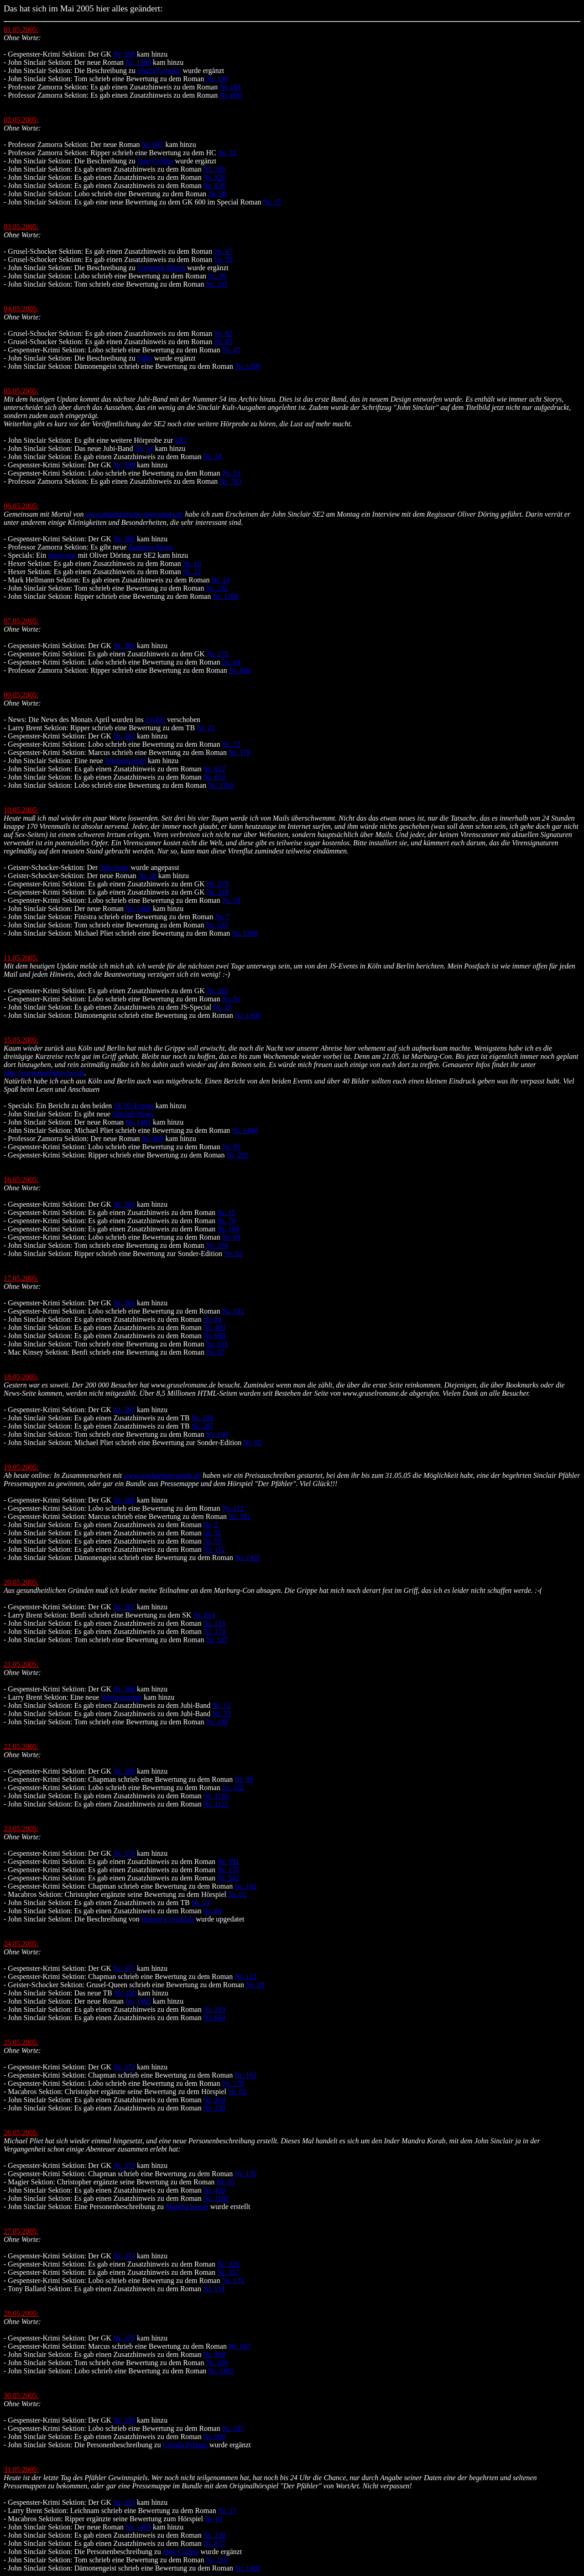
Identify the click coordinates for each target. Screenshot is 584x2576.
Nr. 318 (218, 892)
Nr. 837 (214, 2543)
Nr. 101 (217, 284)
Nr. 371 (124, 1968)
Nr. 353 (124, 2502)
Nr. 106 (217, 1434)
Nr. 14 (220, 580)
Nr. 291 (237, 1155)
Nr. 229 (203, 1418)
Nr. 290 (125, 1993)
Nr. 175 (233, 2280)
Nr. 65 (223, 342)
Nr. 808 (153, 1138)
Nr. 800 (230, 95)
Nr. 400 (214, 1327)
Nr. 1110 (216, 1796)
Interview (62, 555)
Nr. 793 (230, 481)
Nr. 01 (237, 1894)
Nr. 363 (124, 1204)
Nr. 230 (214, 2535)
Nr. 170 (233, 2083)
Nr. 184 (228, 1229)
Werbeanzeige (125, 760)
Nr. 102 (217, 588)
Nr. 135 (228, 1870)
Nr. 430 (214, 2190)
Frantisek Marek (161, 268)
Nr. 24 (201, 1902)
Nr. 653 (214, 777)
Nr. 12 (227, 153)
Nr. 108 (217, 1722)
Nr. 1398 (225, 596)
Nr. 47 (223, 251)
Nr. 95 (231, 1147)
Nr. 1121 (216, 1804)
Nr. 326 (228, 2264)
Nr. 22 (192, 572)
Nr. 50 (223, 259)
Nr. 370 (124, 1853)
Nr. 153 (214, 1623)
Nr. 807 (153, 144)
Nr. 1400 (138, 908)
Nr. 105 (217, 1344)
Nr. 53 (231, 473)
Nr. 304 (214, 2100)
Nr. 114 (213, 2289)
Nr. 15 (226, 1212)
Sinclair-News (133, 1114)
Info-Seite (114, 867)
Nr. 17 (227, 2510)
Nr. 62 (223, 333)
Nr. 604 (214, 2017)
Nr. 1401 (138, 1122)
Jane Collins (155, 161)
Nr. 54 (144, 448)
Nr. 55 (212, 1541)
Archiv (155, 719)
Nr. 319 (214, 2009)
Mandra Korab (187, 2206)
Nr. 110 (216, 2560)
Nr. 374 (124, 2256)
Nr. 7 (222, 917)
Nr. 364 (124, 1303)
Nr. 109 (217, 2363)
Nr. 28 (147, 876)
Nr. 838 (214, 185)
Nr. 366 (124, 1500)
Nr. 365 (124, 1410)
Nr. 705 (214, 169)
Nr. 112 (233, 1508)
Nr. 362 (124, 736)
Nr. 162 (233, 1787)
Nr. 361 (124, 645)
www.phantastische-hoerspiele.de (134, 514)
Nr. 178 (239, 752)
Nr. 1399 (138, 62)
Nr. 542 (228, 1878)
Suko (144, 358)
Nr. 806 (240, 670)
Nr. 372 (124, 2067)
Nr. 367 (124, 1607)
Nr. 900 (214, 2436)
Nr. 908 (214, 2354)
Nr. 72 (231, 744)
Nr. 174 (214, 1631)
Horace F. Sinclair (167, 1919)
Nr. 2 (210, 1525)
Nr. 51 (212, 1533)
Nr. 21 (206, 728)
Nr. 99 (217, 276)
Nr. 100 (217, 79)
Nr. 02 (233, 1253)
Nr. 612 (214, 769)
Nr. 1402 (138, 2001)
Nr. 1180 (216, 2198)
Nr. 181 (239, 1516)
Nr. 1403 (138, 2527)
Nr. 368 (124, 1689)
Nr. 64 (231, 662)
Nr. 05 (225, 2182)
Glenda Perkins (185, 2445)
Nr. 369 (124, 1771)
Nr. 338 (214, 2108)
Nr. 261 (218, 991)
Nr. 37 (272, 202)
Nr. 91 (231, 999)
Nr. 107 (217, 1640)
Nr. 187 (239, 2346)
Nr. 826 (214, 177)
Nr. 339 (124, 2420)
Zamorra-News (150, 547)
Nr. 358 (124, 54)
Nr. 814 (204, 1615)
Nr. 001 (230, 87)
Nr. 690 (214, 1336)
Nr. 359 (124, 465)
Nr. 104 (217, 1245)
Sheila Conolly (159, 70)
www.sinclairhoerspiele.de (162, 1475)
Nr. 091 (228, 1861)
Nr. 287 (203, 1426)
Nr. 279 (218, 884)
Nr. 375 (124, 2338)
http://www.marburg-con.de (44, 1073)
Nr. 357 (228, 2272)
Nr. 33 (221, 1713)
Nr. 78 (231, 900)
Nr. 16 (192, 563)
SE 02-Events (134, 1106)
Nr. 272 (218, 654)
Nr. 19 (222, 1007)
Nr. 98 (217, 194)
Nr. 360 (124, 539)
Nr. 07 (215, 1352)
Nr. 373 (124, 2165)
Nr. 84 (212, 1319)
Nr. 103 (217, 925)
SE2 (181, 440)
